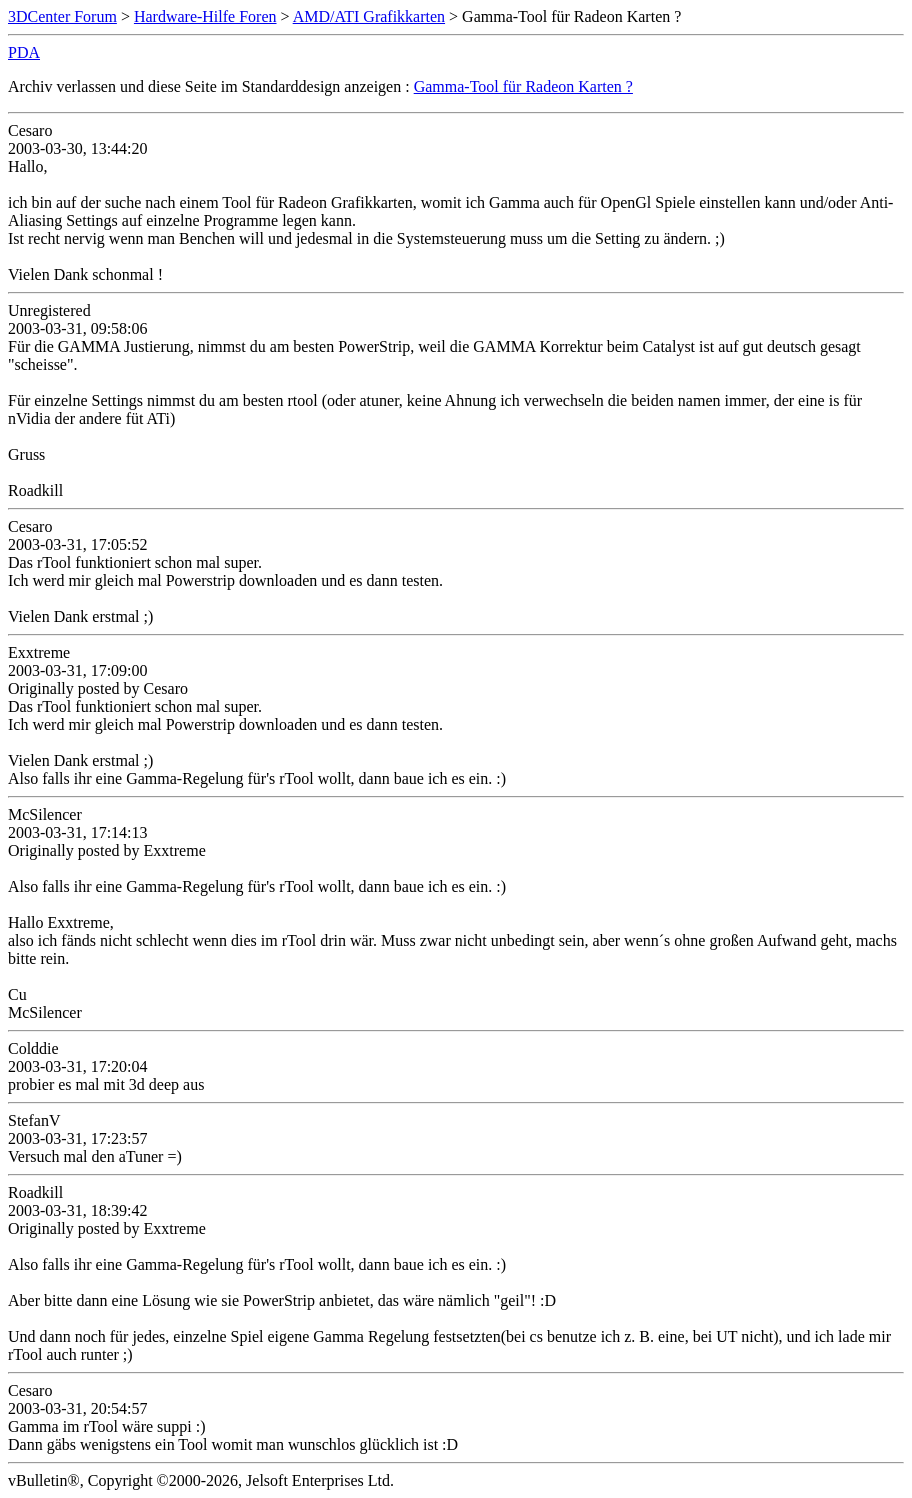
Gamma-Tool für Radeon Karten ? (523, 86)
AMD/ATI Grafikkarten (369, 16)
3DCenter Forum (62, 16)
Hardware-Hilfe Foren (205, 16)
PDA (24, 52)
